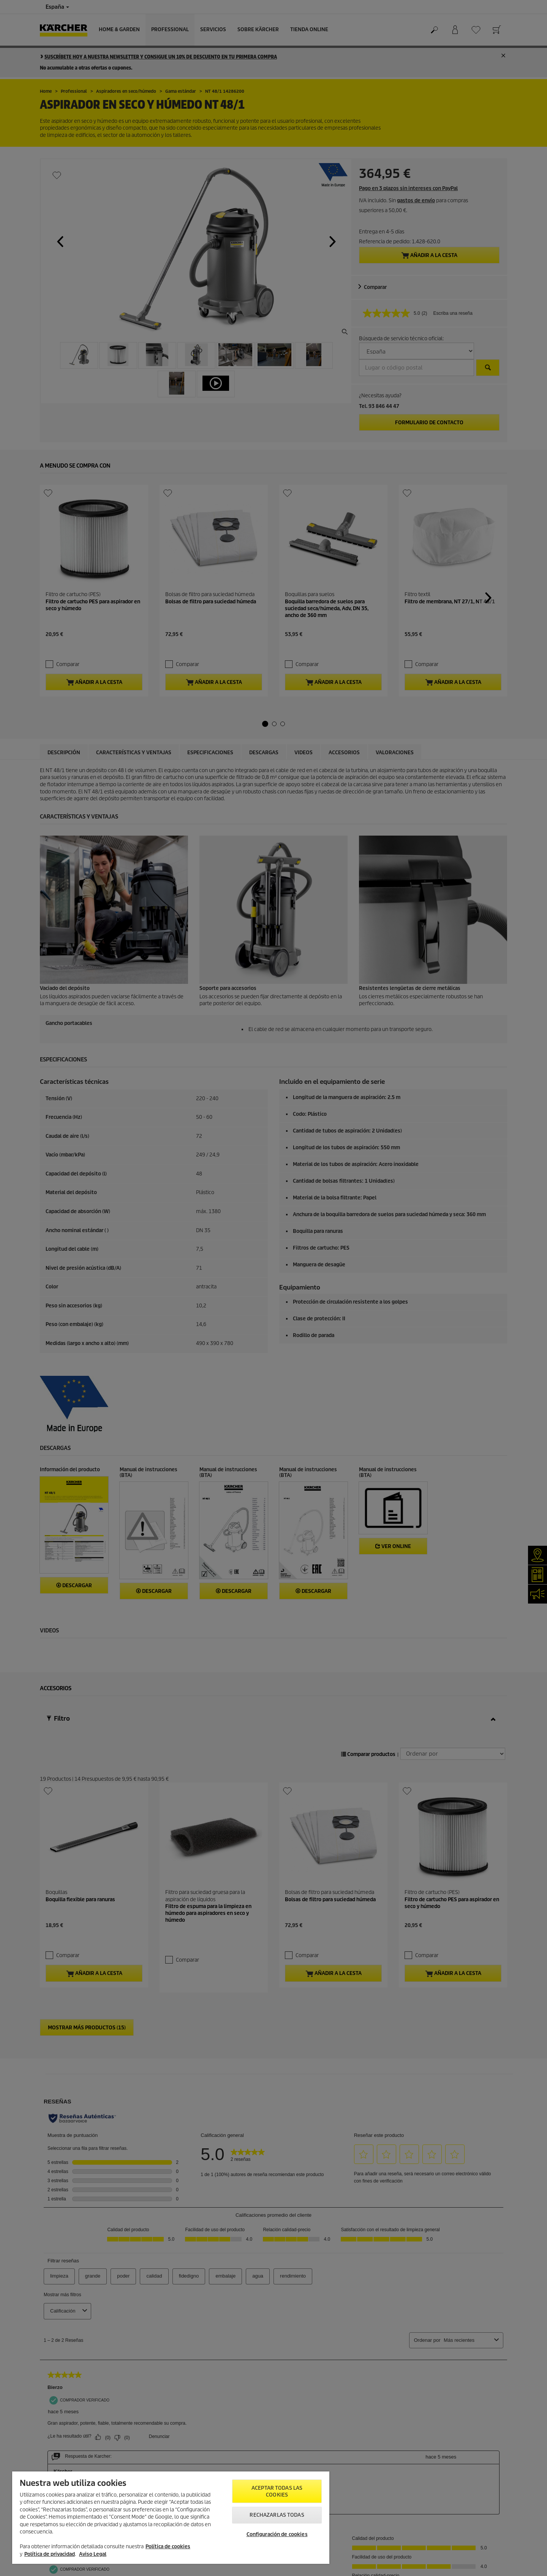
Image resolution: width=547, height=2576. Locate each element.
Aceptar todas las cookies (276, 2491)
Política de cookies (167, 2546)
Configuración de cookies (277, 2534)
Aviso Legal (92, 2554)
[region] (170, 2517)
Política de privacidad (49, 2554)
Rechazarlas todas (277, 2515)
